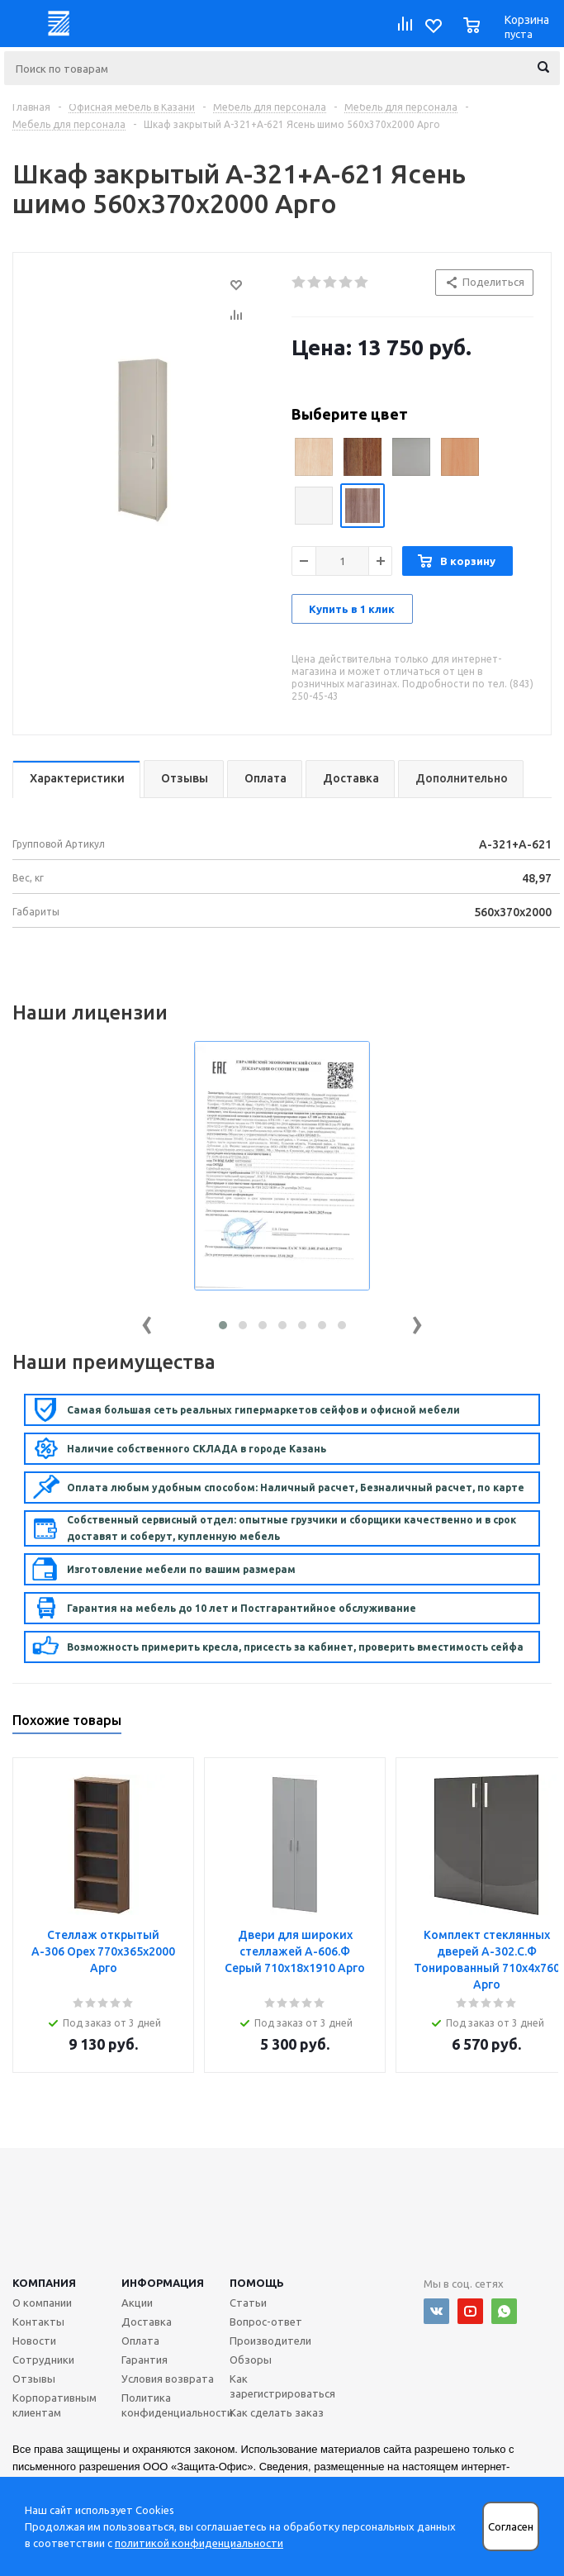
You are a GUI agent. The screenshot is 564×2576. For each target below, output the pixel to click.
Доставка (146, 2321)
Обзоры (251, 2359)
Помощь (257, 2282)
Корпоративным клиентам (54, 2405)
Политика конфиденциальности (177, 2405)
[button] (223, 1325)
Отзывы (33, 2378)
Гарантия (144, 2359)
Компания (44, 2282)
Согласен (510, 2527)
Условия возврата (167, 2378)
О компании (42, 2302)
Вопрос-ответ (266, 2321)
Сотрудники (43, 2359)
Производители (270, 2340)
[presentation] (147, 1321)
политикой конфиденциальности (199, 2543)
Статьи (248, 2302)
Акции (137, 2302)
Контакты (38, 2321)
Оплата (140, 2340)
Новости (34, 2340)
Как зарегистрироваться (282, 2386)
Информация (162, 2282)
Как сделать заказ (277, 2412)
